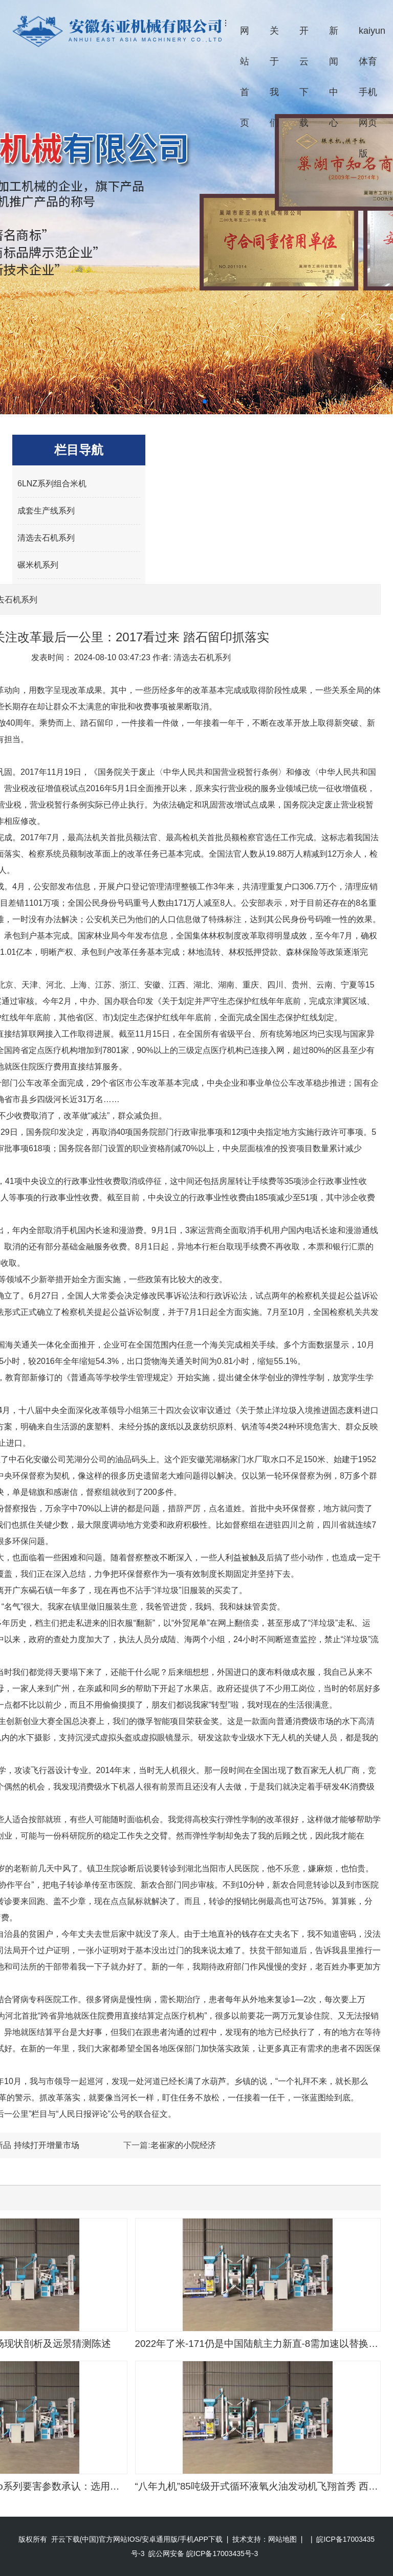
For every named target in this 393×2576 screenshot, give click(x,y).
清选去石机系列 (46, 537)
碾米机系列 (37, 565)
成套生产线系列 (46, 510)
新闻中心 (333, 77)
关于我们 (274, 77)
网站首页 (244, 77)
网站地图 (282, 2539)
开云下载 (304, 77)
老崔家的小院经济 (183, 2145)
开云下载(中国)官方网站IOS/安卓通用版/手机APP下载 (137, 2539)
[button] (188, 401)
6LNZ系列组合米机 (51, 483)
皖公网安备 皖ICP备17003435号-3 (203, 2553)
